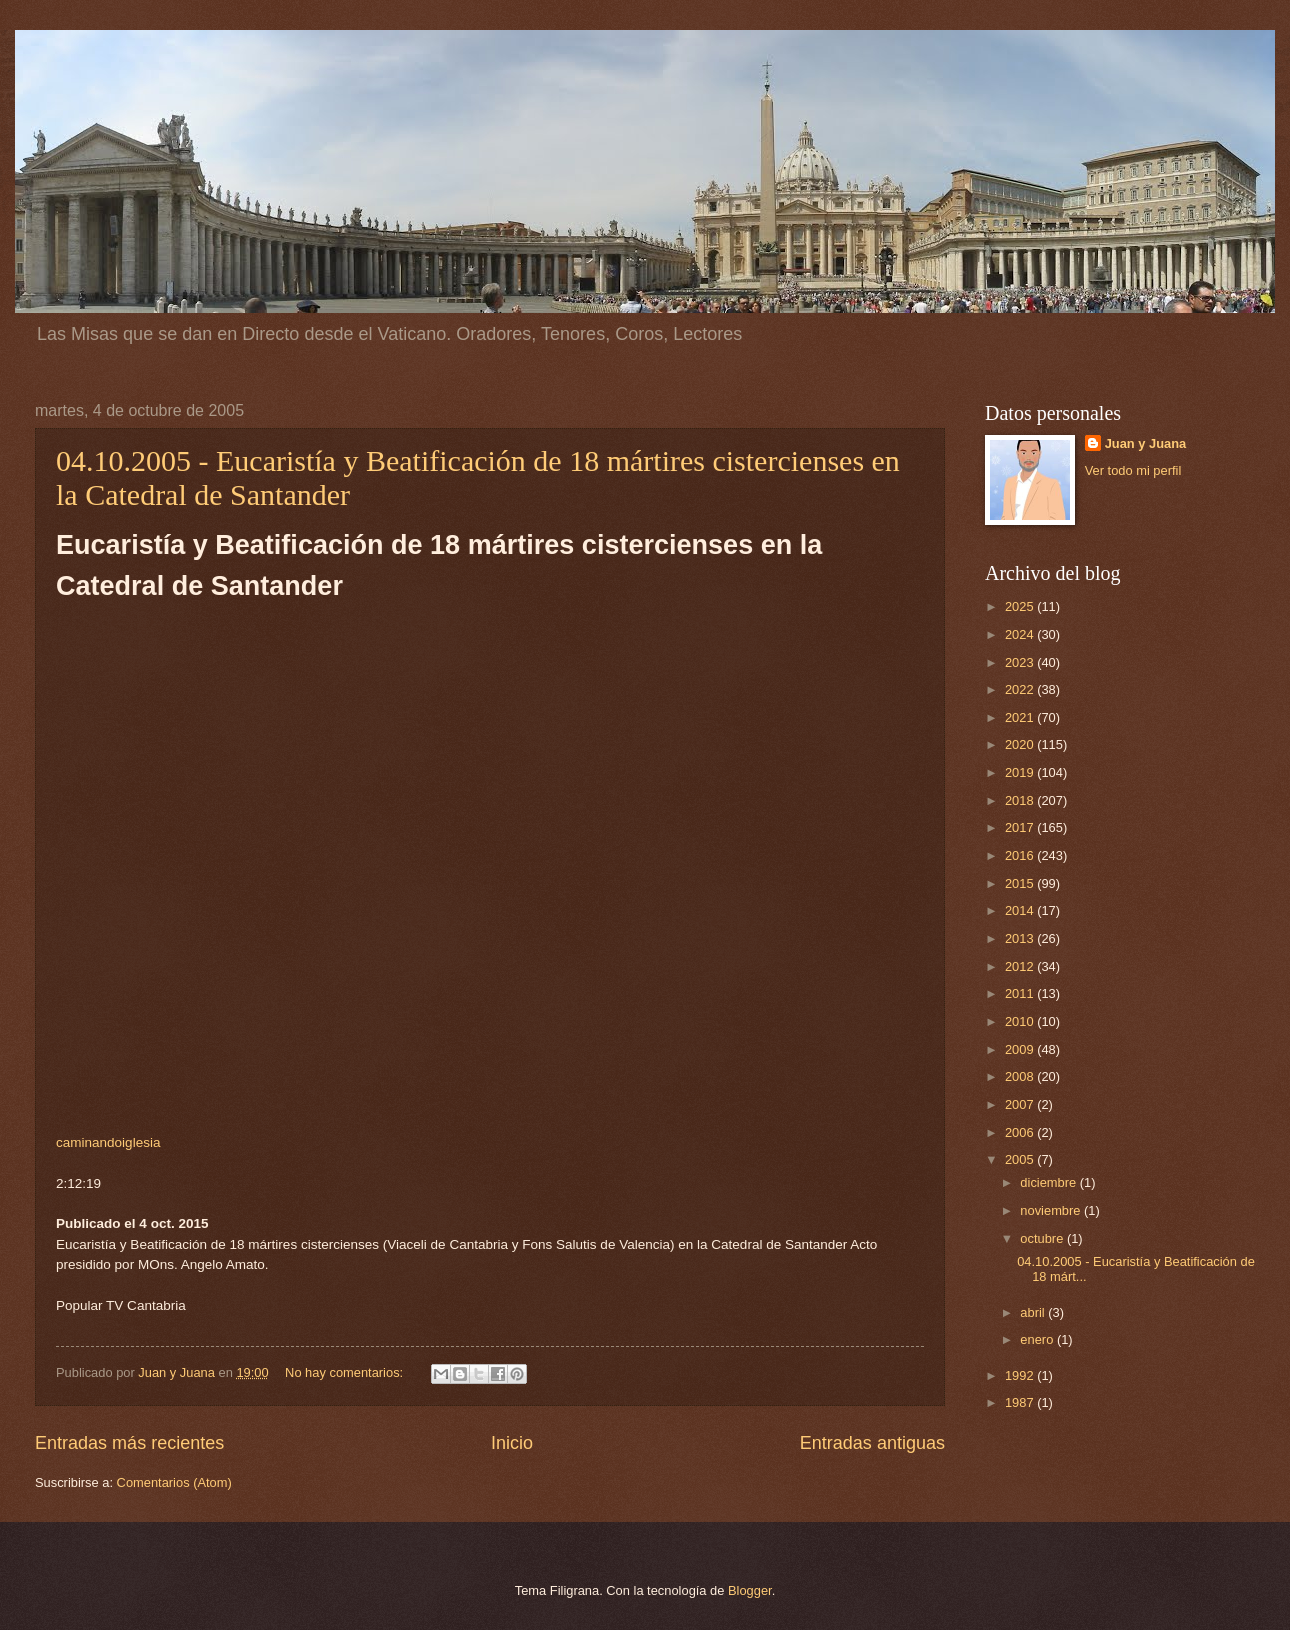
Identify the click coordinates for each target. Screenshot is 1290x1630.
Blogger (750, 1590)
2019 (1021, 772)
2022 (1021, 689)
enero (1038, 1339)
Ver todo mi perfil (1133, 470)
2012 (1021, 966)
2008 (1021, 1076)
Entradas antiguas (872, 1443)
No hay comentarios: (346, 1372)
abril (1034, 1312)
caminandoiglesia (108, 1142)
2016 (1021, 855)
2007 (1021, 1104)
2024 (1021, 634)
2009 (1021, 1049)
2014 (1021, 910)
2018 (1021, 800)
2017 (1021, 827)
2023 (1021, 662)
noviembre (1052, 1210)
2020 (1021, 744)
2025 (1021, 606)
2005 (1021, 1159)
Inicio (512, 1443)
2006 (1021, 1132)
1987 (1021, 1402)
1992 (1021, 1375)
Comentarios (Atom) (174, 1482)
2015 (1021, 883)
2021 (1021, 717)
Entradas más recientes (129, 1443)
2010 (1021, 1021)
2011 (1021, 993)
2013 (1021, 938)
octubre (1043, 1238)
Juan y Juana (1146, 443)
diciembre (1049, 1182)
